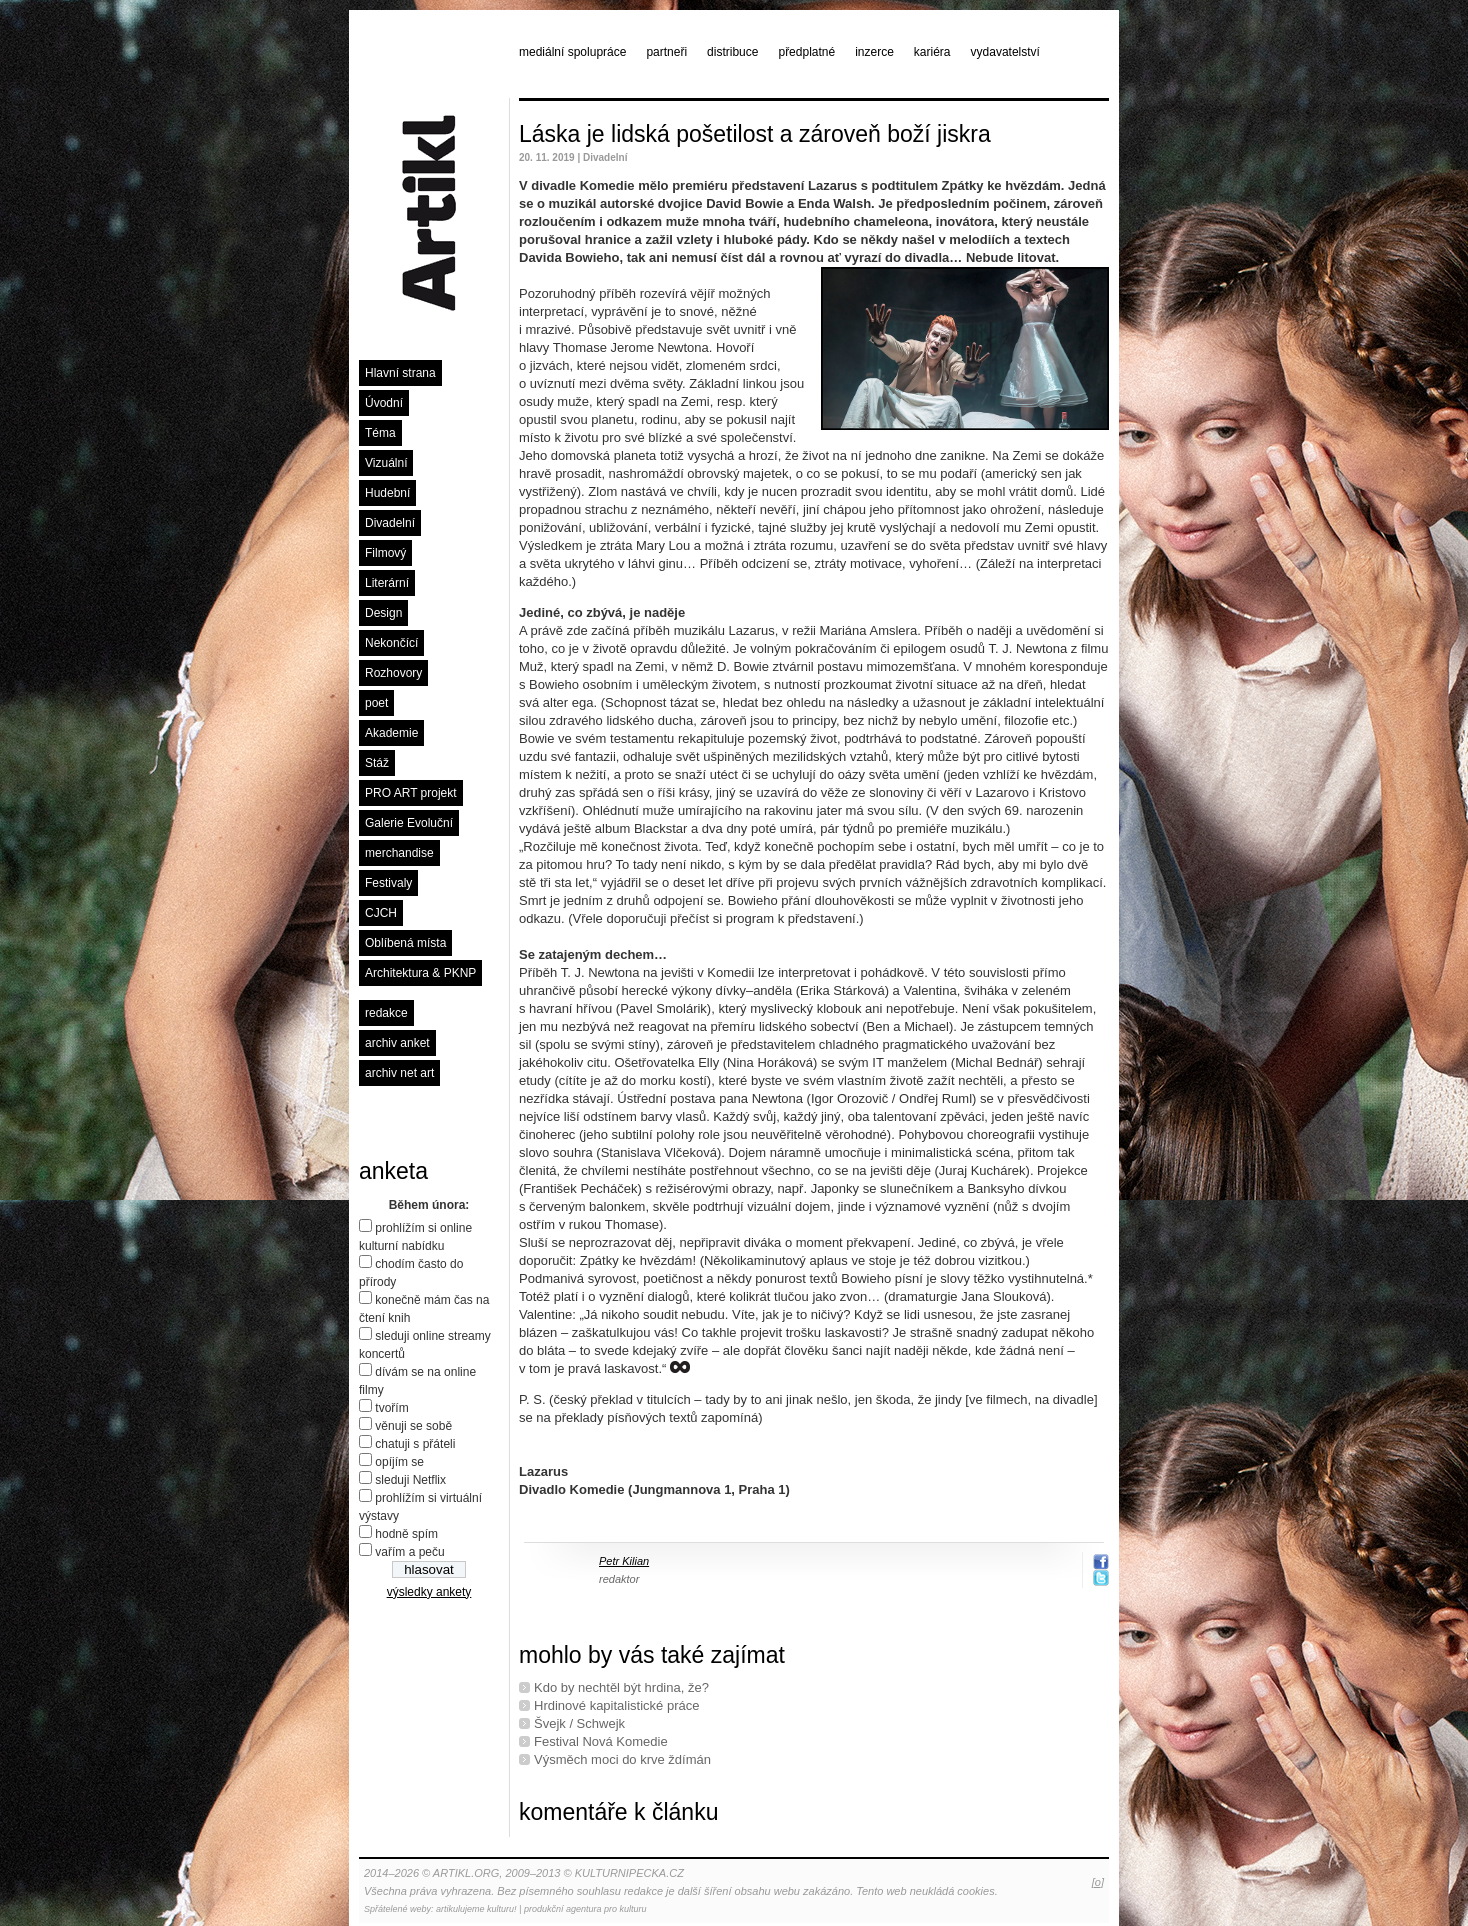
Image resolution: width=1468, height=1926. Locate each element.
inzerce (874, 52)
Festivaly (388, 883)
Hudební (387, 493)
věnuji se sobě (413, 1426)
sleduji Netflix (410, 1480)
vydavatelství (1005, 52)
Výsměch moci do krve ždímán (622, 1759)
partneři (666, 52)
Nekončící (391, 643)
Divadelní (390, 523)
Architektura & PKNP (420, 973)
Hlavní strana (400, 373)
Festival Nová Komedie (601, 1741)
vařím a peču (409, 1552)
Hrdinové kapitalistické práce (616, 1705)
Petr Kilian (624, 1561)
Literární (387, 583)
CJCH (381, 913)
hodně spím (406, 1534)
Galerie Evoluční (409, 823)
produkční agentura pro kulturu (585, 1909)
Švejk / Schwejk (579, 1723)
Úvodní (384, 403)
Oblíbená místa (405, 943)
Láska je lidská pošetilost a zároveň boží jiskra (755, 134)
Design (383, 613)
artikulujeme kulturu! (476, 1909)
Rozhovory (393, 673)
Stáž (377, 763)
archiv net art (399, 1073)
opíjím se (399, 1462)
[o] (1098, 1882)
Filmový (385, 553)
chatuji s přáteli (415, 1444)
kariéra (932, 52)
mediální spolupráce (572, 52)
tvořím (391, 1408)
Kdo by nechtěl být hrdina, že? (621, 1687)
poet (376, 703)
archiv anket (397, 1043)
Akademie (391, 733)
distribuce (732, 52)
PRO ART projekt (411, 793)
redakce (386, 1013)
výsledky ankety (429, 1592)
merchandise (399, 853)
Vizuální (386, 463)
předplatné (806, 52)
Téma (380, 433)
